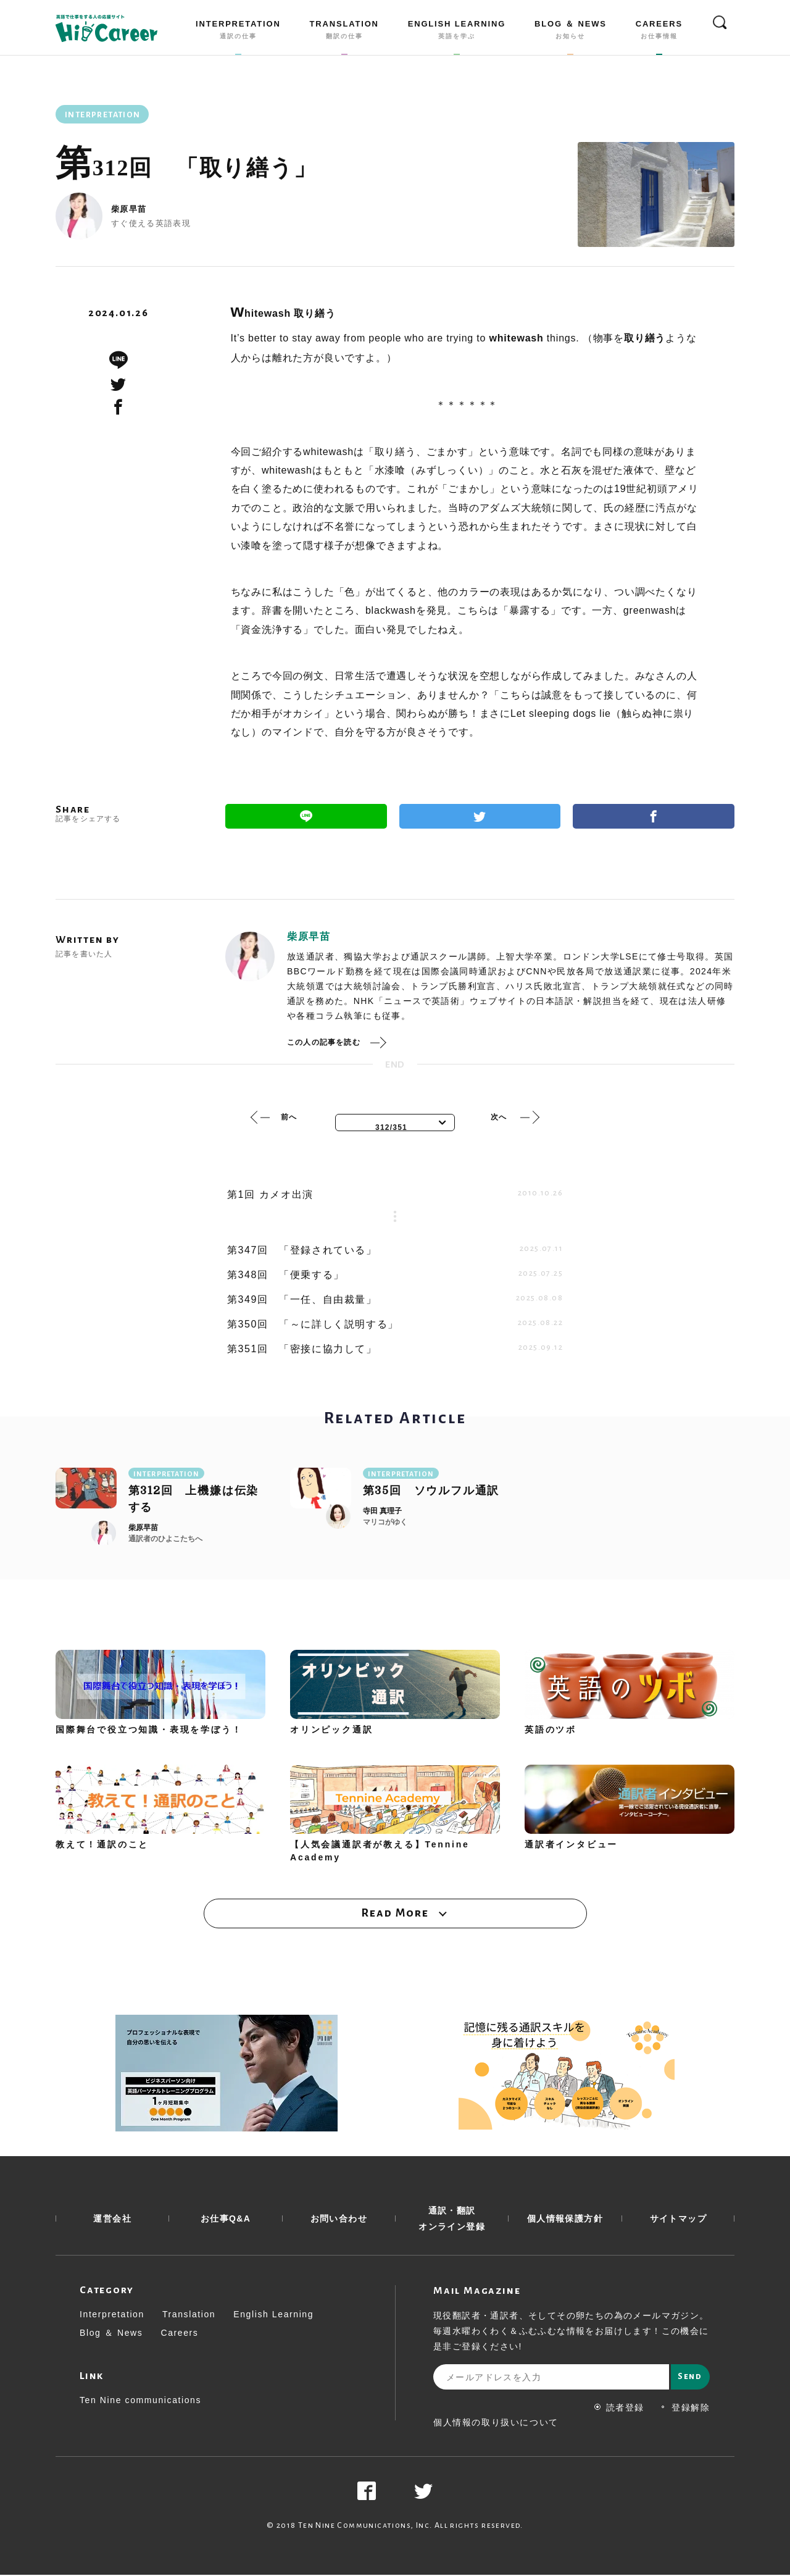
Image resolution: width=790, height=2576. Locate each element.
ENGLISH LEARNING (456, 32)
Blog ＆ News (111, 2334)
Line (306, 816)
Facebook (653, 816)
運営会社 (112, 2220)
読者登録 (619, 2409)
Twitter (480, 816)
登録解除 (685, 2409)
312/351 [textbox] (391, 1127)
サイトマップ (678, 2220)
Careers (179, 2334)
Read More (395, 1913)
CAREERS (659, 32)
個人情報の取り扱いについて (496, 2423)
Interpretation (112, 2315)
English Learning (273, 2315)
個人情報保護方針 (565, 2220)
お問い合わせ (338, 2220)
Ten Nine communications (140, 2401)
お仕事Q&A (226, 2220)
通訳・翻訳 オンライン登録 (451, 2220)
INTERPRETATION (238, 32)
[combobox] (395, 1122)
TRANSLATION (344, 32)
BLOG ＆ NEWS (570, 32)
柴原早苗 (128, 209)
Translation (188, 2315)
